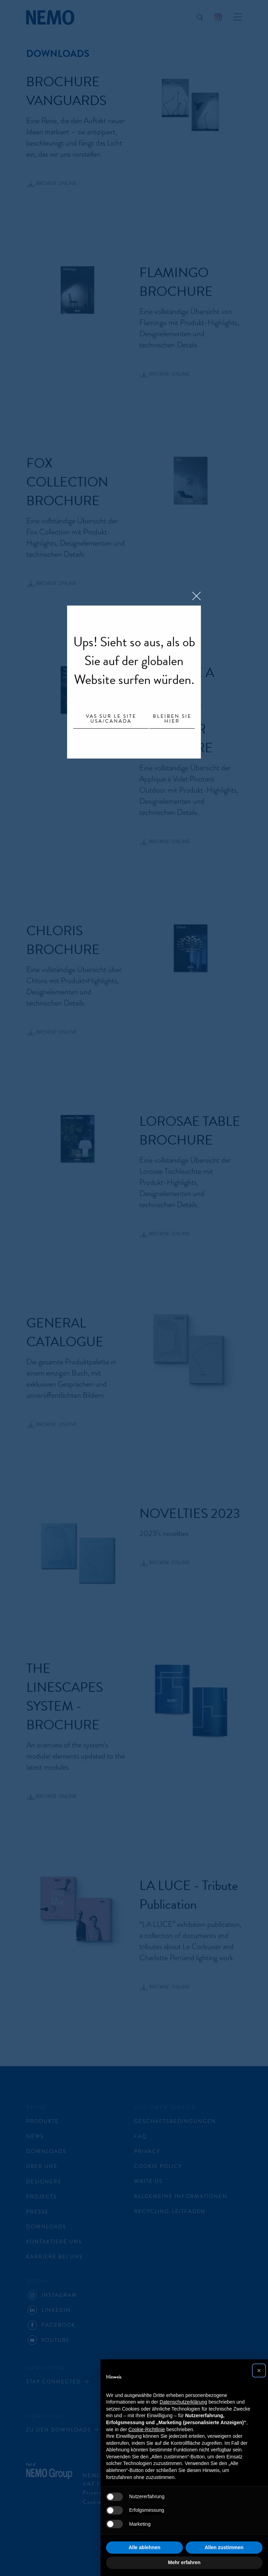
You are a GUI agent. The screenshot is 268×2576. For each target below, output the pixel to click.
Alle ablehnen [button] (144, 2547)
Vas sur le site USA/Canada (111, 719)
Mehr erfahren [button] (184, 2562)
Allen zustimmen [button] (223, 2547)
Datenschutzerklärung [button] (183, 2402)
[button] (259, 2370)
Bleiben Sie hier (172, 719)
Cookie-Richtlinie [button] (146, 2429)
